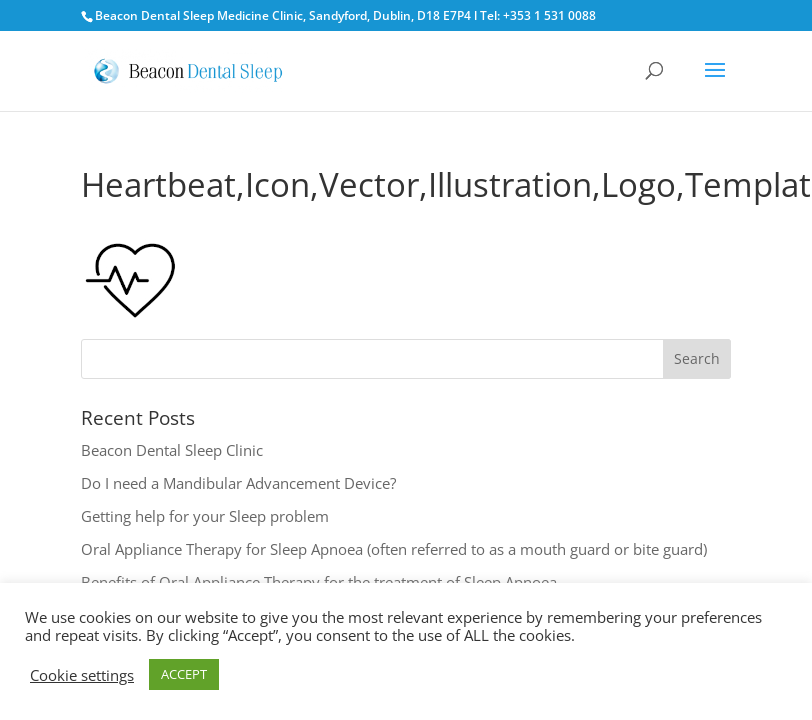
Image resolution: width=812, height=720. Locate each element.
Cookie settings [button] (82, 675)
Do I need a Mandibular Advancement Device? (238, 483)
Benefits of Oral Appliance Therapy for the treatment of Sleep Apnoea (319, 582)
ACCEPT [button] (184, 674)
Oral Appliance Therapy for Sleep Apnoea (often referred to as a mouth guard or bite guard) (394, 549)
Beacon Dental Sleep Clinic (172, 450)
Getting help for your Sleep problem (205, 516)
